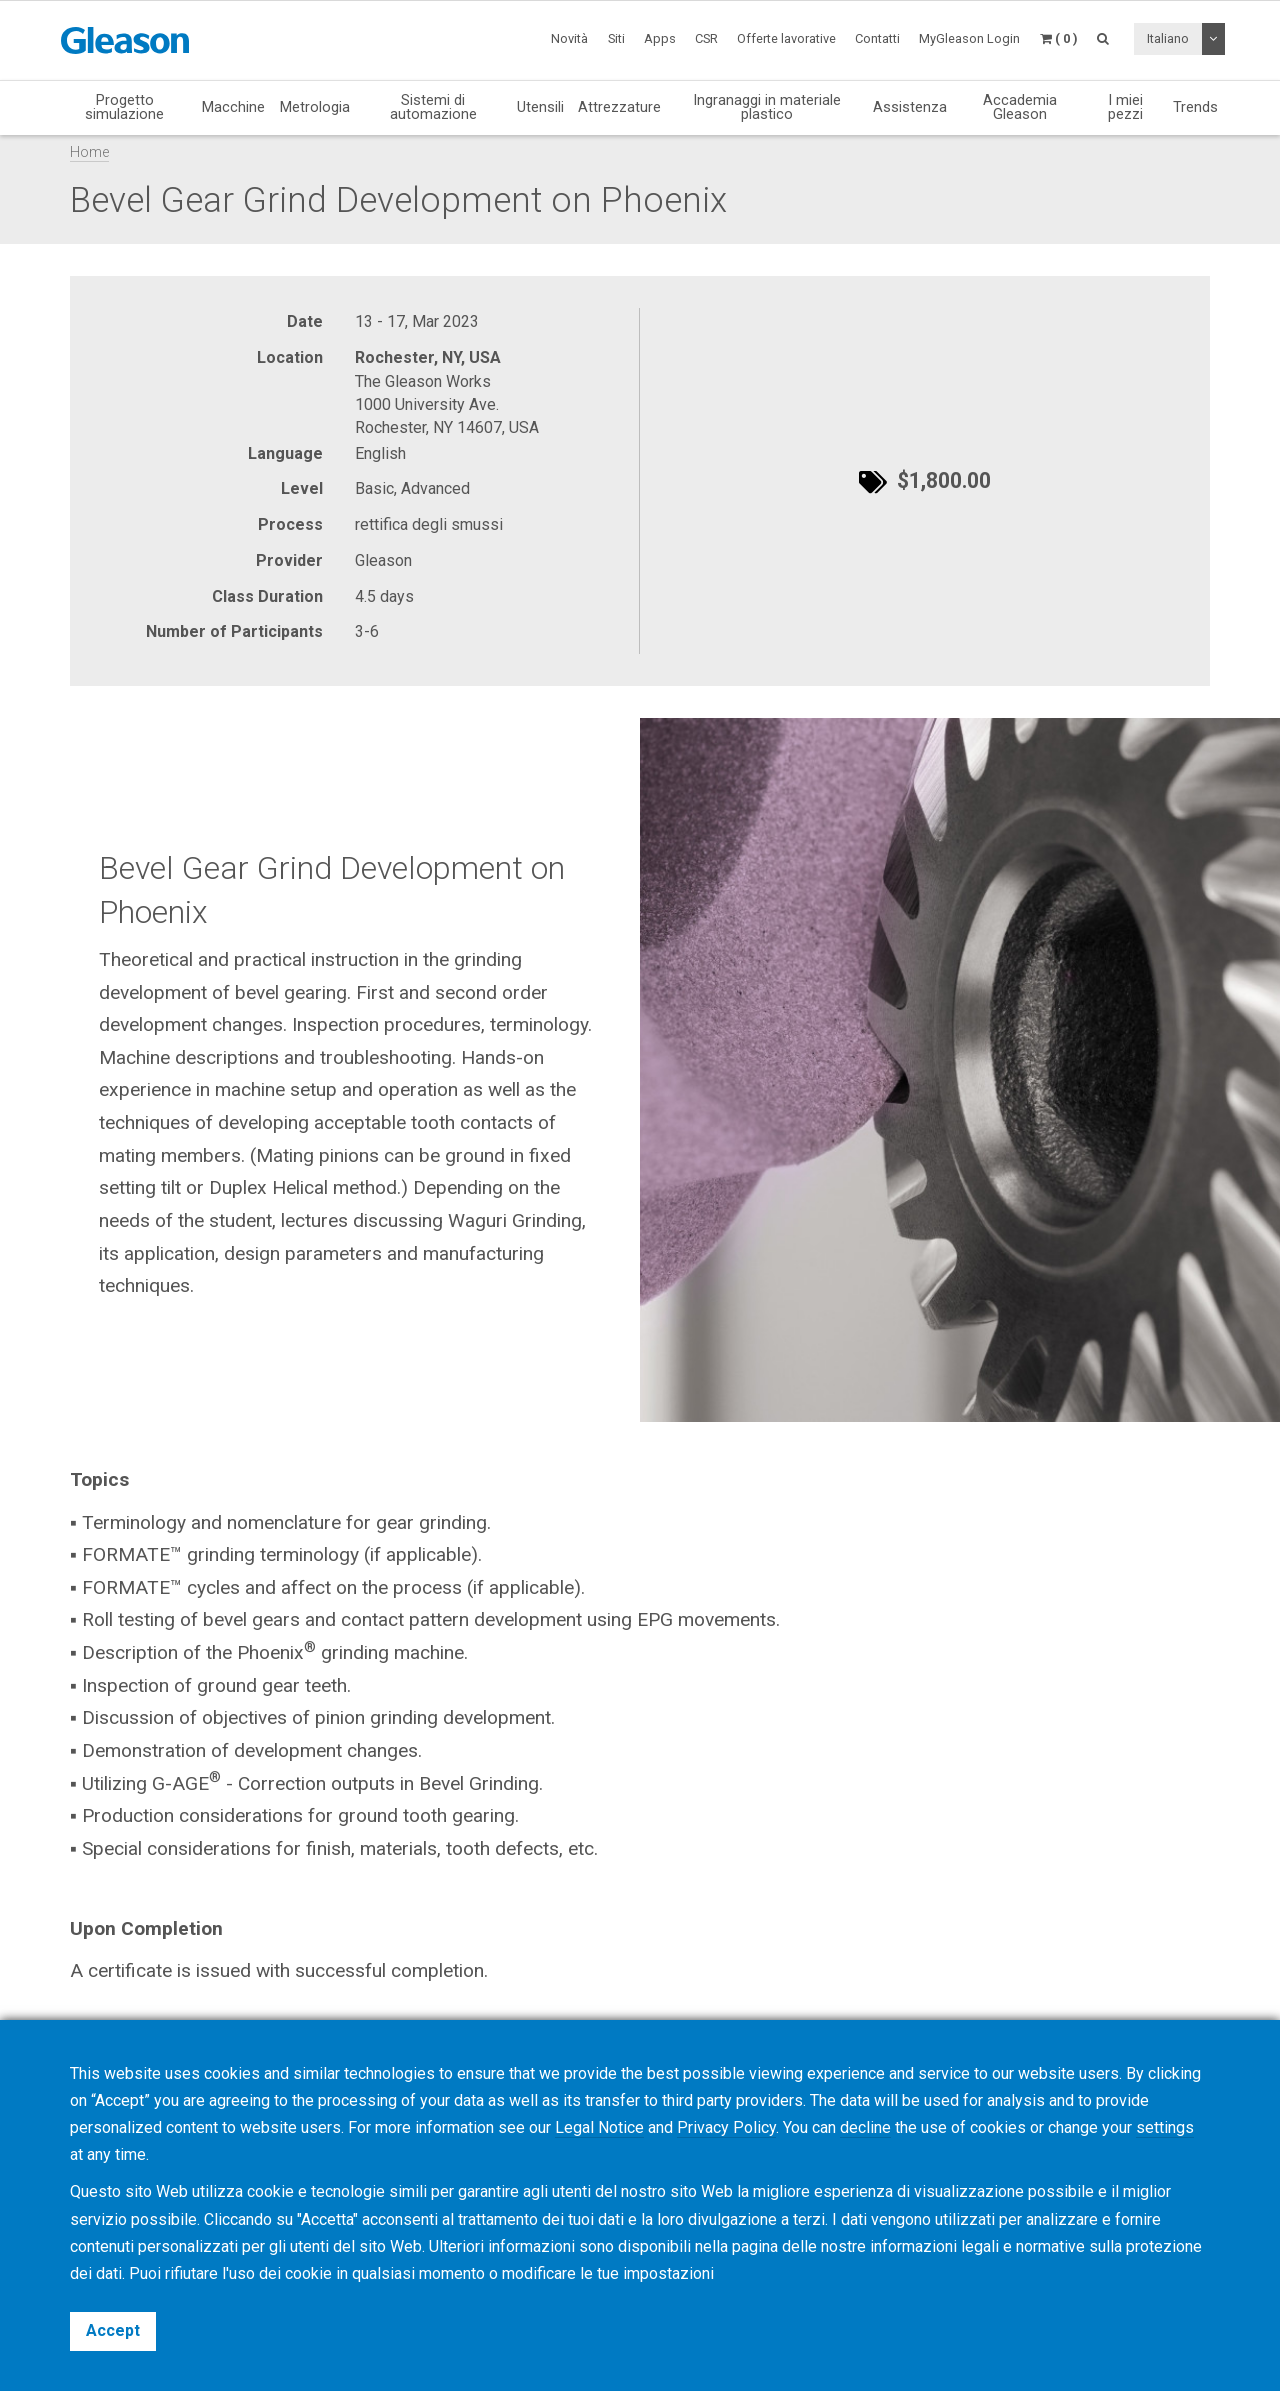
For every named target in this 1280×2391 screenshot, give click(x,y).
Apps (660, 38)
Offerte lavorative (786, 38)
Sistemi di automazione (433, 107)
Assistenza (910, 107)
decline (865, 2127)
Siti (616, 38)
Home (89, 152)
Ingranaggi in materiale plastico (767, 107)
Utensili (540, 107)
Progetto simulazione (124, 107)
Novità (569, 38)
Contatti (877, 38)
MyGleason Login (969, 38)
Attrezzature (619, 107)
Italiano (1168, 38)
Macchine (233, 107)
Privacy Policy (726, 2127)
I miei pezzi (1125, 107)
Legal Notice (599, 2127)
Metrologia (315, 107)
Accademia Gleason (1020, 107)
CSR (706, 38)
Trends (1195, 107)
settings (1165, 2127)
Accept (113, 2330)
